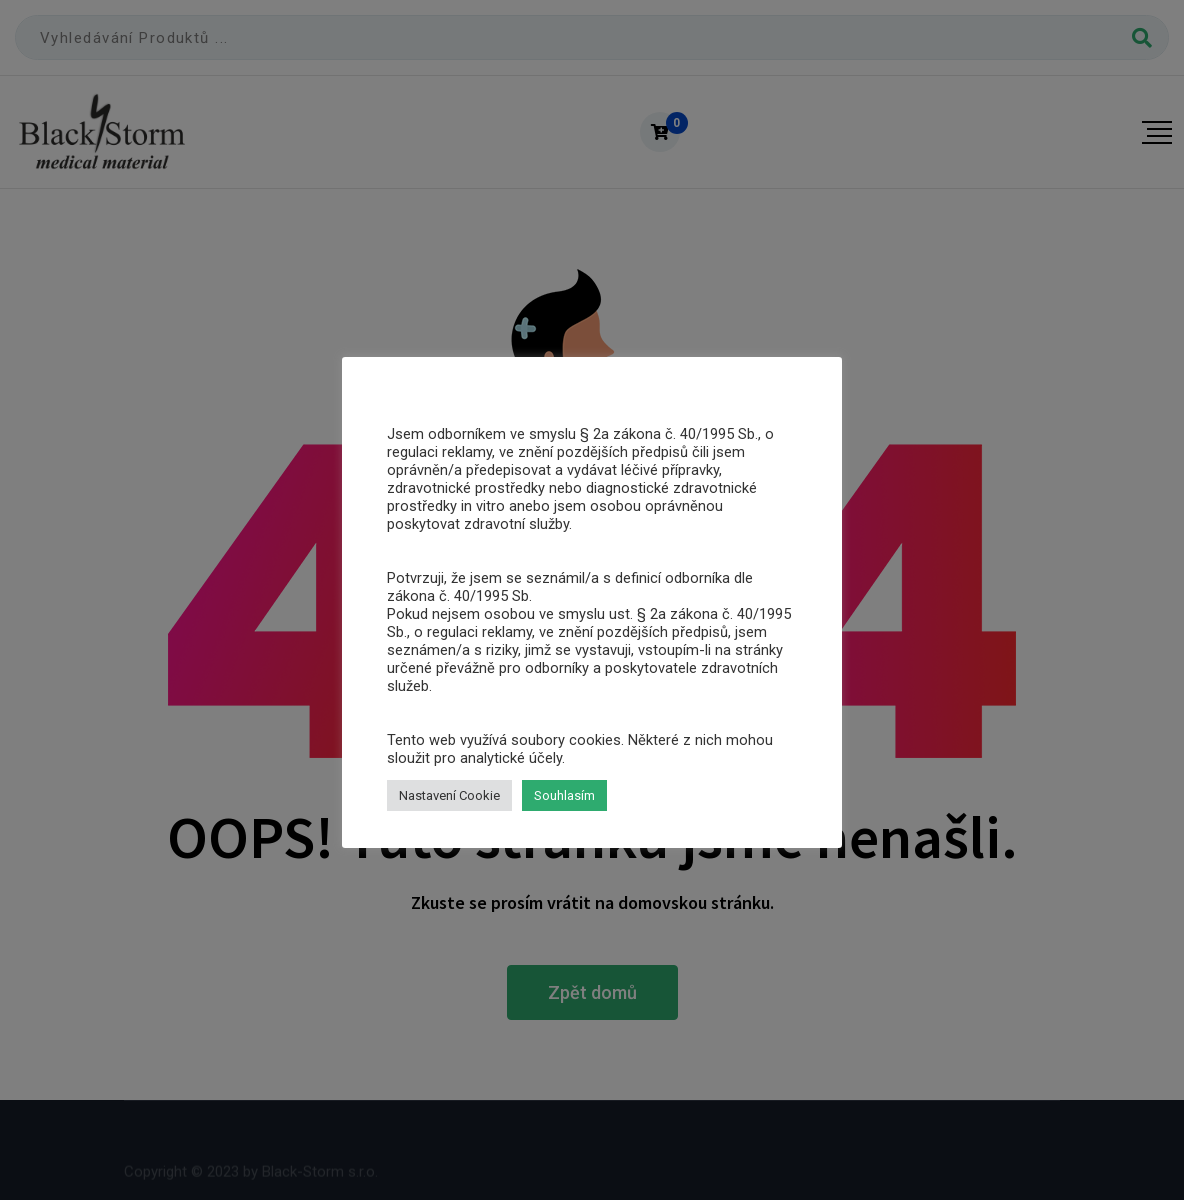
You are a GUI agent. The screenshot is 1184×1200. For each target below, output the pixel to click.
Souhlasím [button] (564, 795)
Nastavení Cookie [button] (449, 795)
